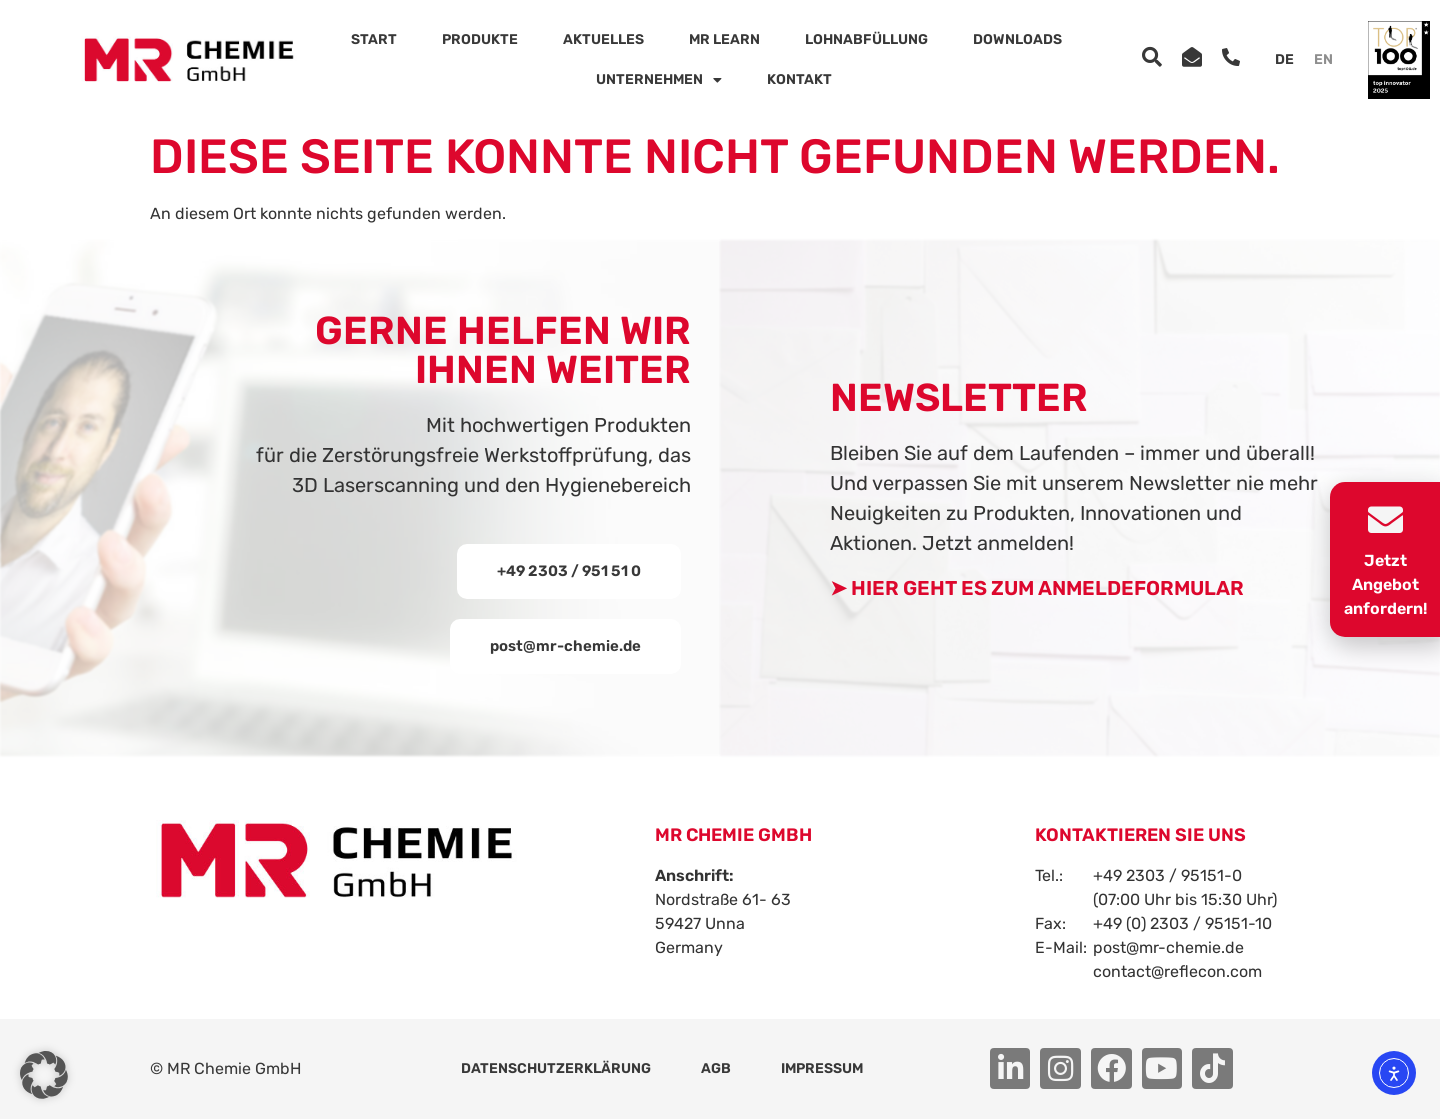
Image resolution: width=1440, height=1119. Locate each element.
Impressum (822, 1068)
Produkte (480, 39)
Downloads (1017, 39)
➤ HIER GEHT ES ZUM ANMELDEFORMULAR (1037, 588)
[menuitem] (1284, 60)
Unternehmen (659, 80)
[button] (565, 646)
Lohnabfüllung (866, 39)
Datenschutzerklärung (556, 1068)
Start (374, 39)
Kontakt (799, 79)
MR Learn (724, 39)
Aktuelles (603, 39)
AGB (716, 1068)
